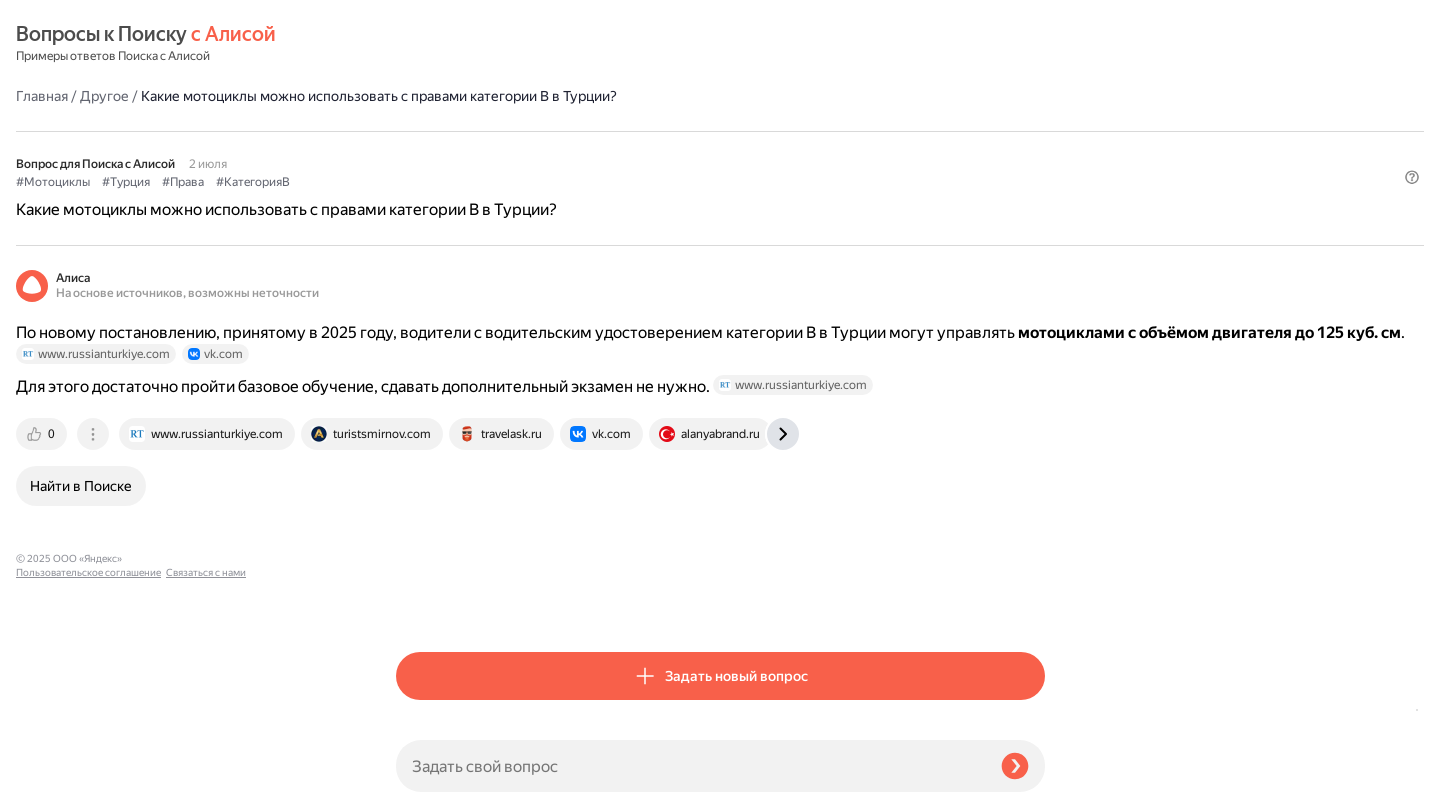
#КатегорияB (633, 131)
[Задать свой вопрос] (690, 766)
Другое (484, 44)
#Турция (506, 131)
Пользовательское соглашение (88, 770)
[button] (1033, 164)
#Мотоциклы (433, 131)
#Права (563, 131)
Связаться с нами (56, 784)
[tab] (423, 441)
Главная (422, 44)
